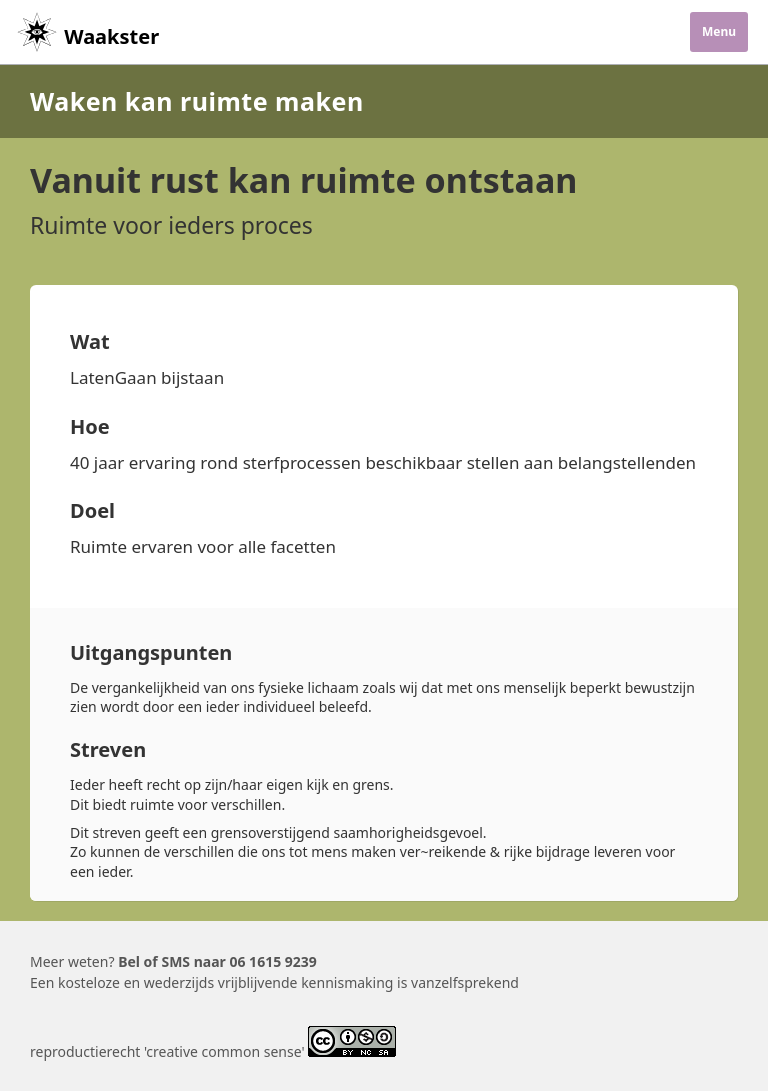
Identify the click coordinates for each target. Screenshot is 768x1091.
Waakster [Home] (87, 36)
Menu (719, 31)
